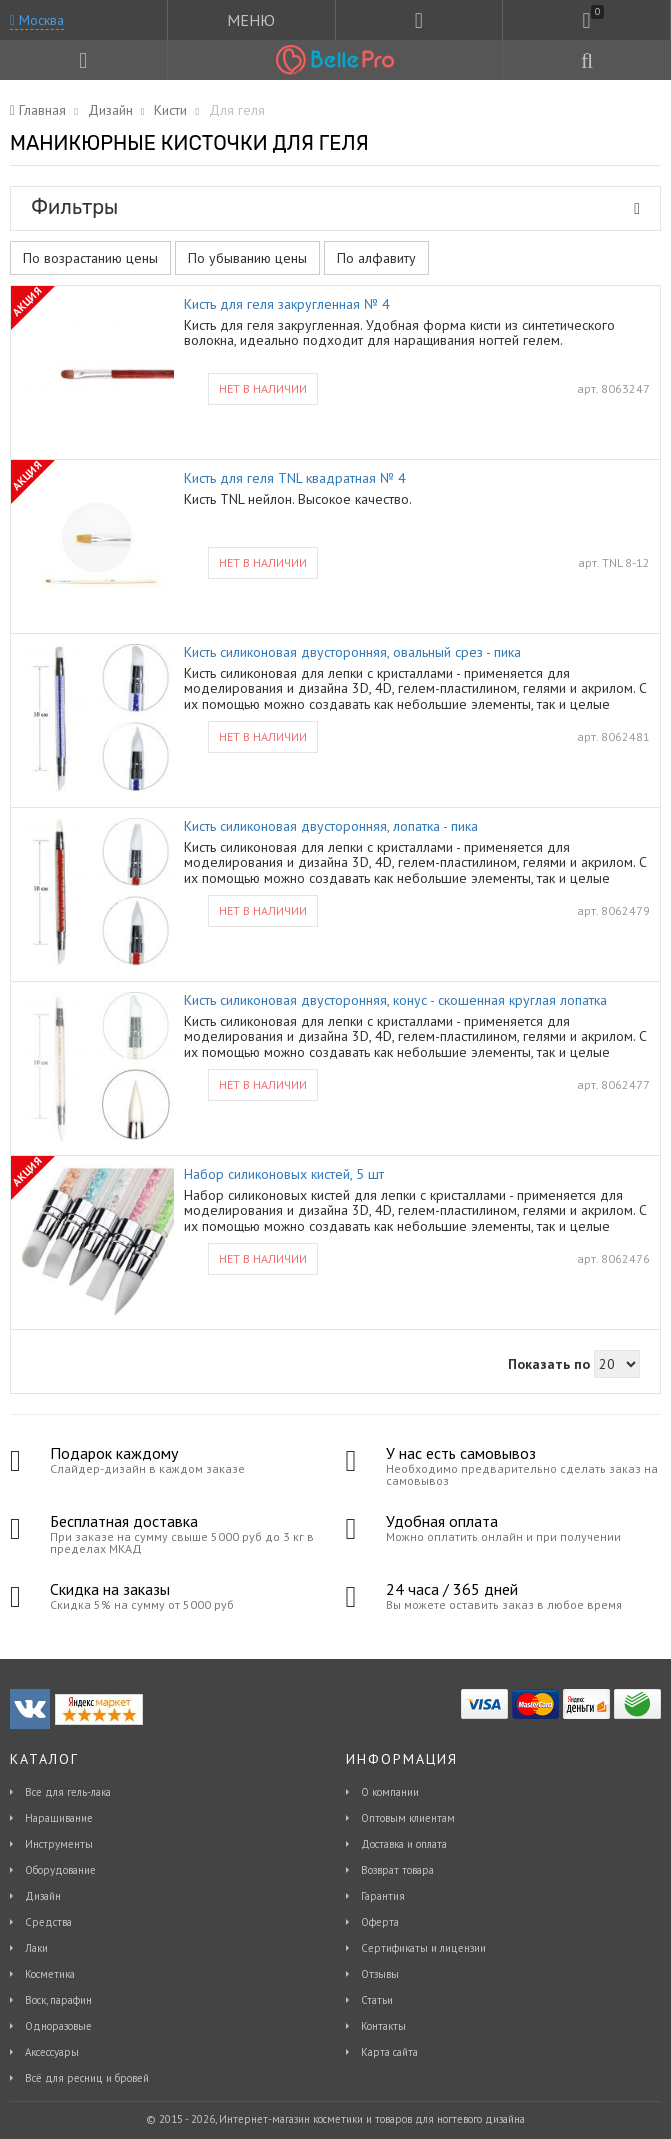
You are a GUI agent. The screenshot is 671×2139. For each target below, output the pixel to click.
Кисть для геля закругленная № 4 (287, 304)
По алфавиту (376, 258)
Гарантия (383, 1896)
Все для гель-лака (68, 1792)
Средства (48, 1922)
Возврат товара (397, 1870)
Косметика (50, 1974)
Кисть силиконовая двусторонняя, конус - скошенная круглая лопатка (395, 1000)
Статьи (377, 2000)
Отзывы (380, 1974)
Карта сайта (389, 2052)
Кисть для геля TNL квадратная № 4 (295, 478)
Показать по (549, 1364)
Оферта (380, 1922)
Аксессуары (52, 2052)
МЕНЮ (251, 20)
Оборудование (60, 1870)
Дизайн (43, 1896)
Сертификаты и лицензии (423, 1948)
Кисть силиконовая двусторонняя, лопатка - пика (331, 826)
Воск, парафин (58, 2000)
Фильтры (335, 207)
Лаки (36, 1948)
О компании (390, 1792)
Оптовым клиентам (408, 1818)
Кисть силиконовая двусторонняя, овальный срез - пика (352, 652)
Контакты (383, 2026)
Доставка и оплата (404, 1844)
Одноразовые (58, 2026)
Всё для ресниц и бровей (87, 2078)
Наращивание (59, 1818)
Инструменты (59, 1844)
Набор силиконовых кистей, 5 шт (284, 1174)
